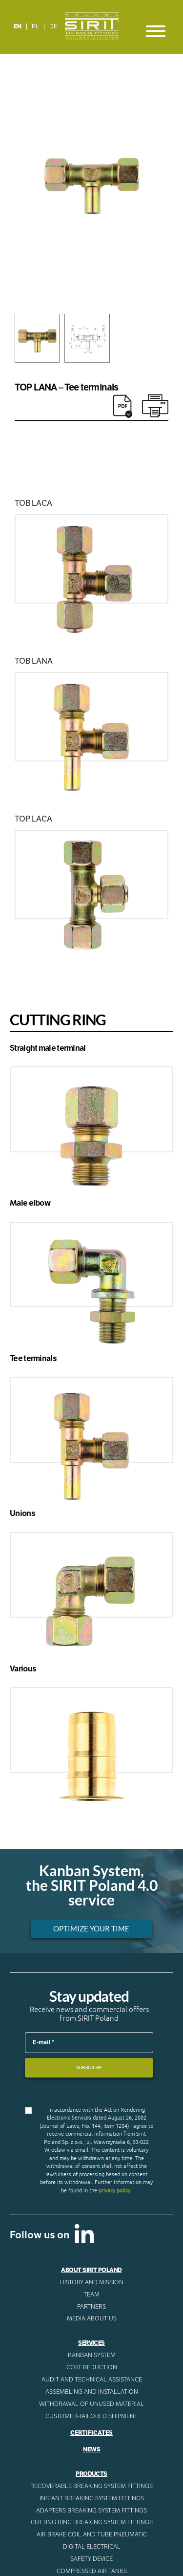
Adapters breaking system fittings (91, 2510)
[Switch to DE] (53, 26)
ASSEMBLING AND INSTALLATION (91, 2392)
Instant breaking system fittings (92, 2498)
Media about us (92, 2318)
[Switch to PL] (35, 26)
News (92, 2449)
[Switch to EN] (18, 26)
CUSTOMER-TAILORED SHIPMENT (91, 2416)
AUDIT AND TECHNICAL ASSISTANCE (91, 2379)
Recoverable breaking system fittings (91, 2486)
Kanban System (92, 2355)
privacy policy (114, 2190)
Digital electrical (92, 2547)
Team (91, 2294)
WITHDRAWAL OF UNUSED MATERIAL (91, 2404)
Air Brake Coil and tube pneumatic (92, 2534)
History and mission (91, 2282)
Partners (91, 2307)
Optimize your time (91, 1929)
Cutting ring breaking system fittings (92, 2522)
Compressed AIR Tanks (92, 2571)
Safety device (91, 2559)
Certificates (91, 2433)
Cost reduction (91, 2367)
